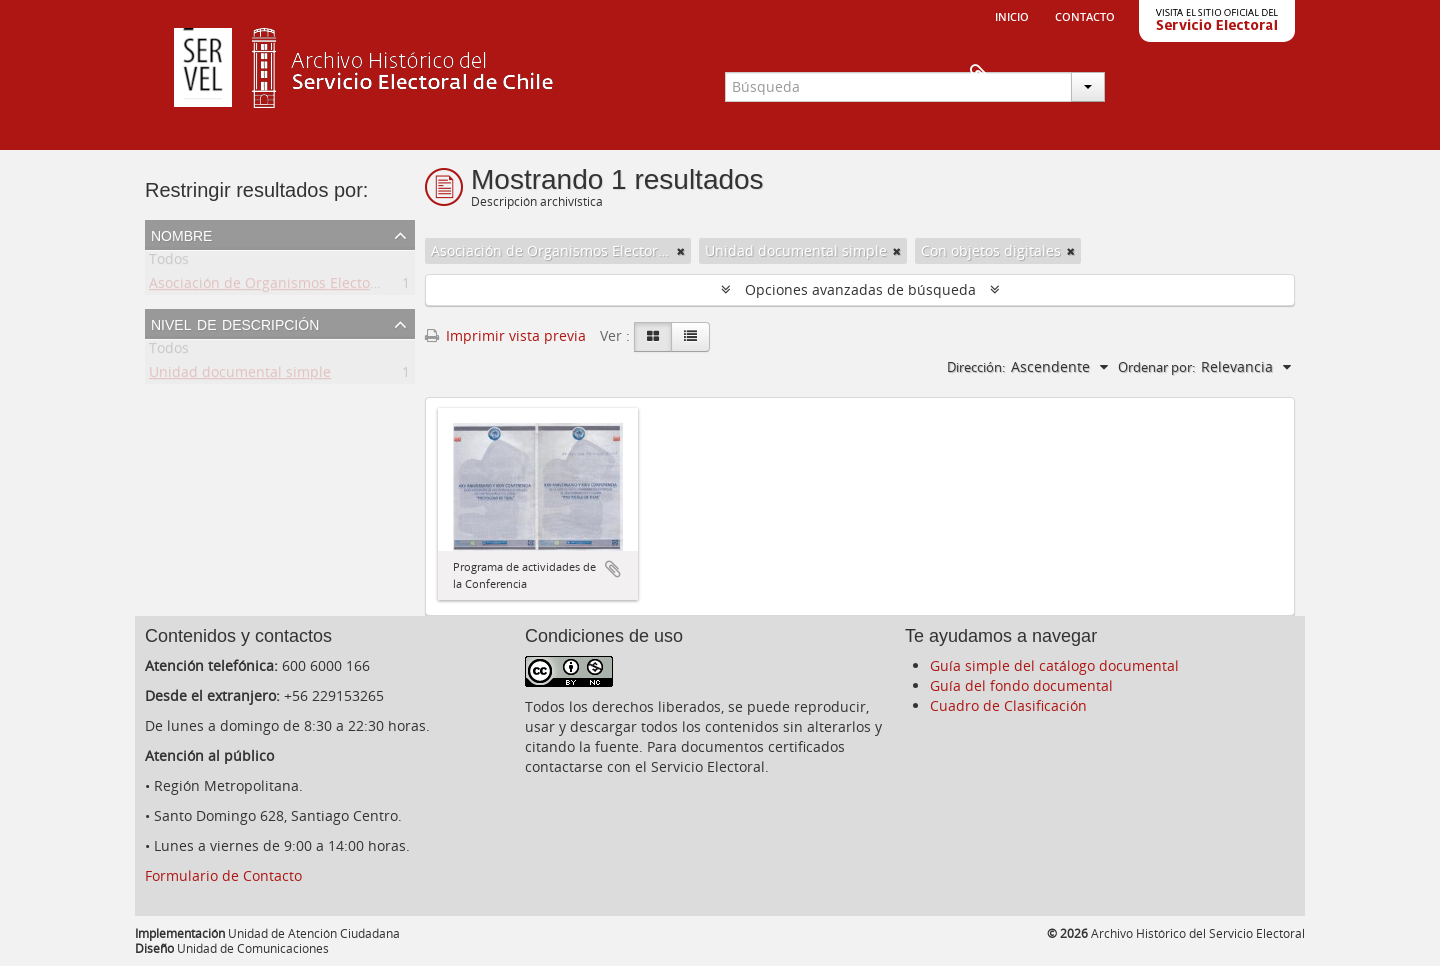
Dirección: (976, 367)
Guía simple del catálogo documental (1054, 665)
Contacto (1085, 15)
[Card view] (653, 337)
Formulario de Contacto (223, 875)
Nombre (181, 234)
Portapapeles (1262, 76)
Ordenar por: (1156, 367)
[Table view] (690, 337)
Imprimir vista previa (505, 335)
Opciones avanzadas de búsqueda (860, 289)
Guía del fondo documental (1021, 685)
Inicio (1012, 15)
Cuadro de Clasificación (1008, 705)
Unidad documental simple (240, 375)
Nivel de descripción (235, 323)
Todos (169, 262)
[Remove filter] (681, 251)
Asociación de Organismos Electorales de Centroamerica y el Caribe (375, 286)
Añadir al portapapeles (613, 569)
